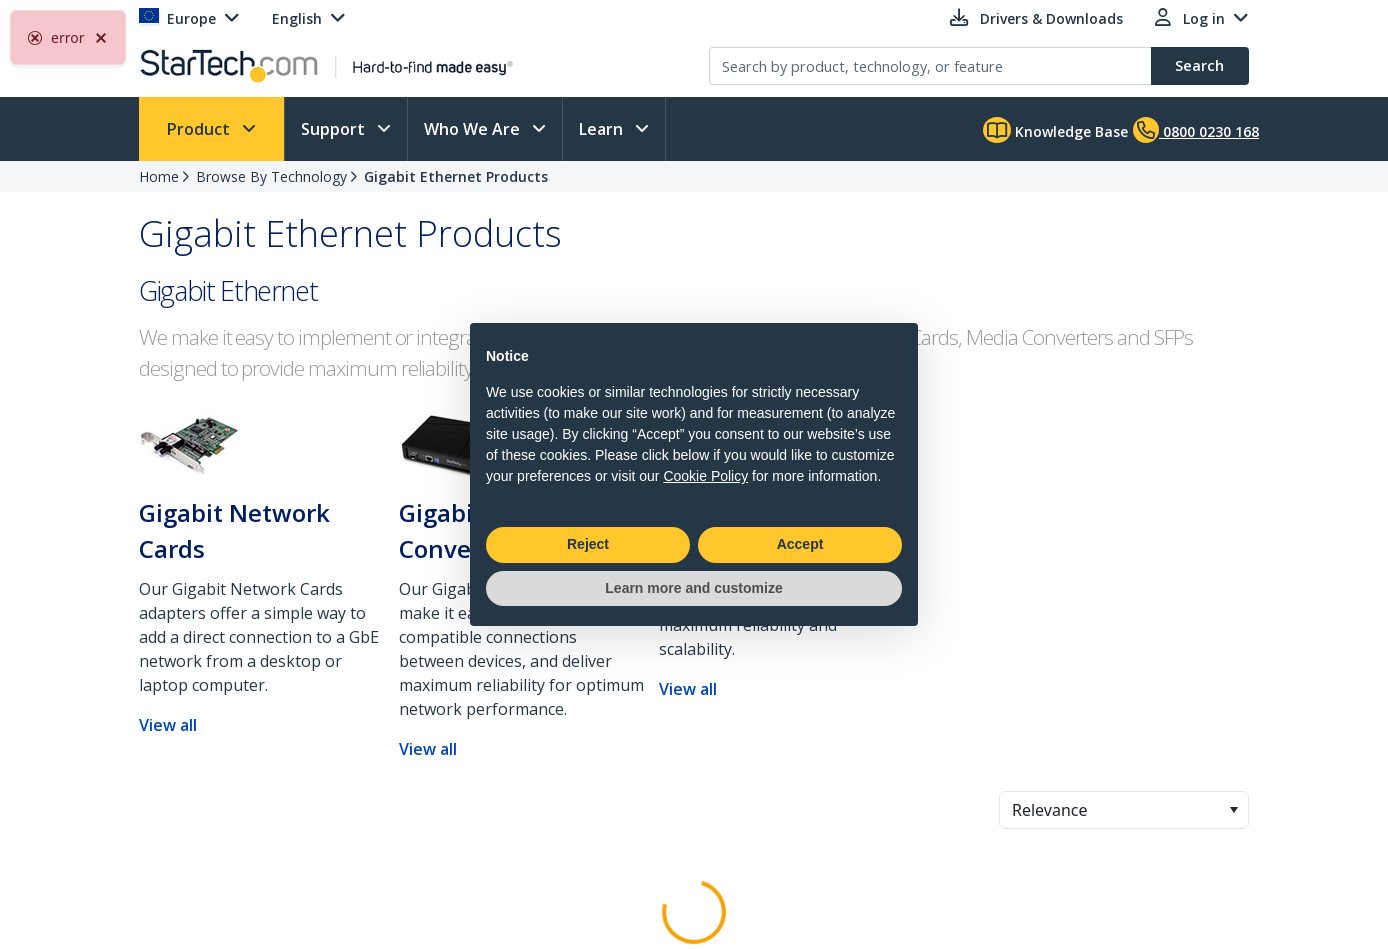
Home (159, 176)
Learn (603, 129)
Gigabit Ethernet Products (456, 176)
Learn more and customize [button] (693, 588)
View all (168, 725)
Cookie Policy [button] (705, 476)
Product (200, 129)
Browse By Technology (271, 176)
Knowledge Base (1055, 130)
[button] (1233, 810)
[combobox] (1124, 810)
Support (335, 129)
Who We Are (474, 129)
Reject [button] (588, 544)
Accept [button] (800, 544)
